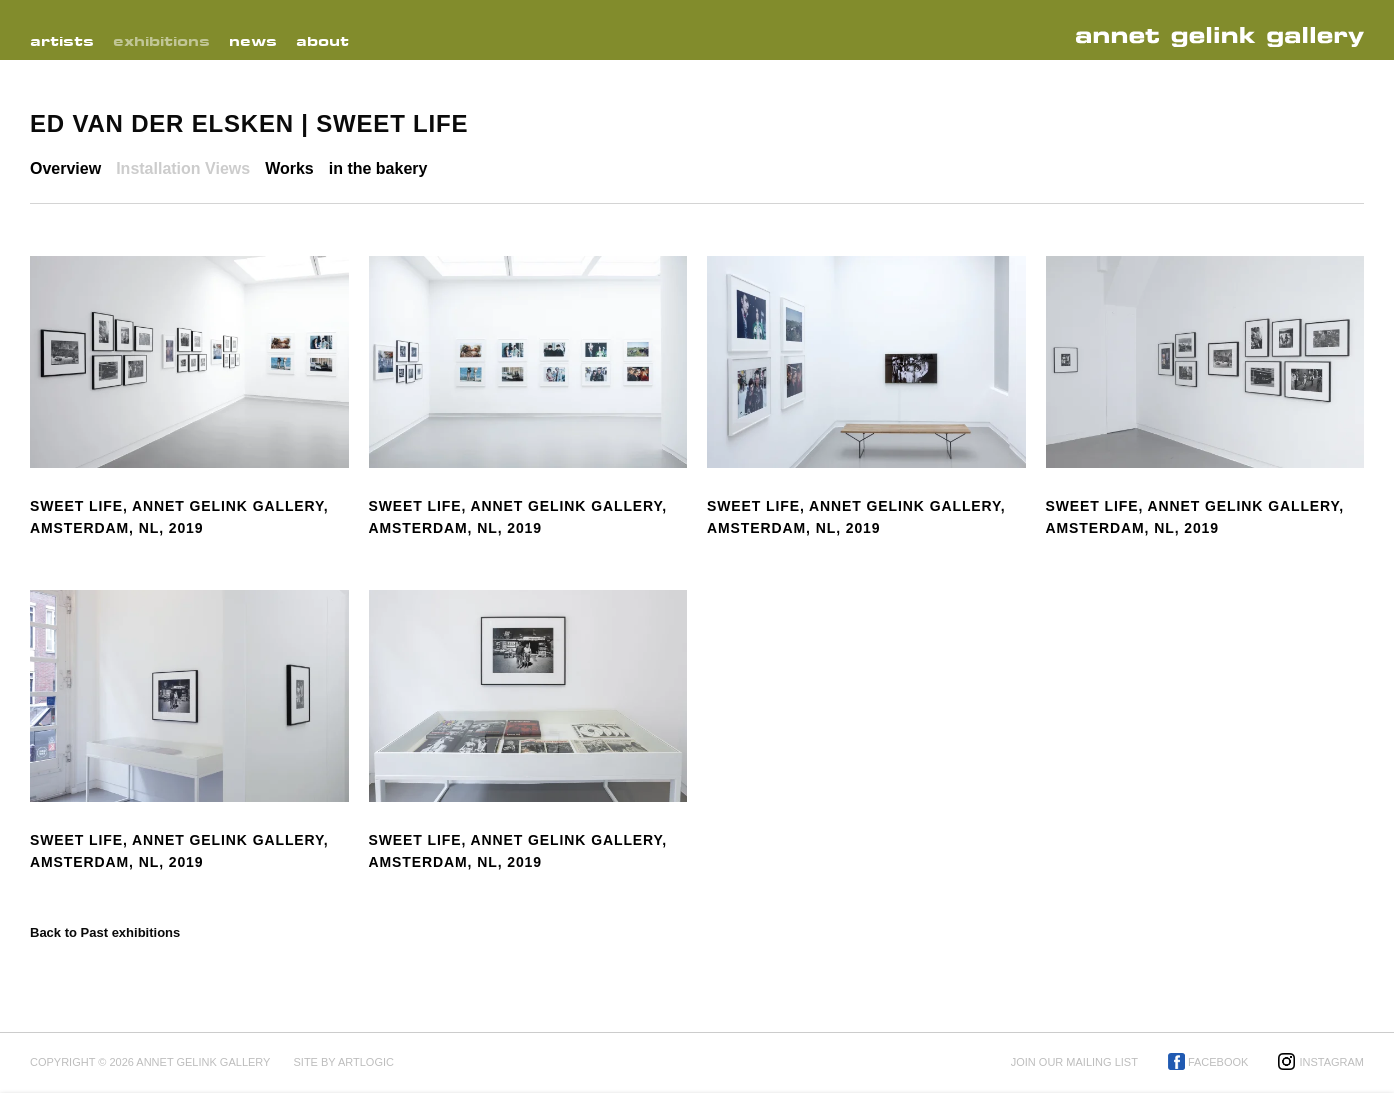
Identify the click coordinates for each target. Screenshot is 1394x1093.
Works (289, 168)
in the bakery (378, 168)
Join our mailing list (1074, 1062)
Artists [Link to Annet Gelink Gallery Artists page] (62, 41)
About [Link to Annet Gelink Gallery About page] (322, 41)
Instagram (1331, 1062)
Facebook (1218, 1062)
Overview (65, 168)
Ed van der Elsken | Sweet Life (249, 123)
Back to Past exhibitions (105, 932)
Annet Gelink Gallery (1226, 37)
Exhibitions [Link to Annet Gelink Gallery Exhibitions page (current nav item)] (161, 41)
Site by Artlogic (343, 1062)
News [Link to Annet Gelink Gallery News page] (253, 41)
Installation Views (183, 168)
